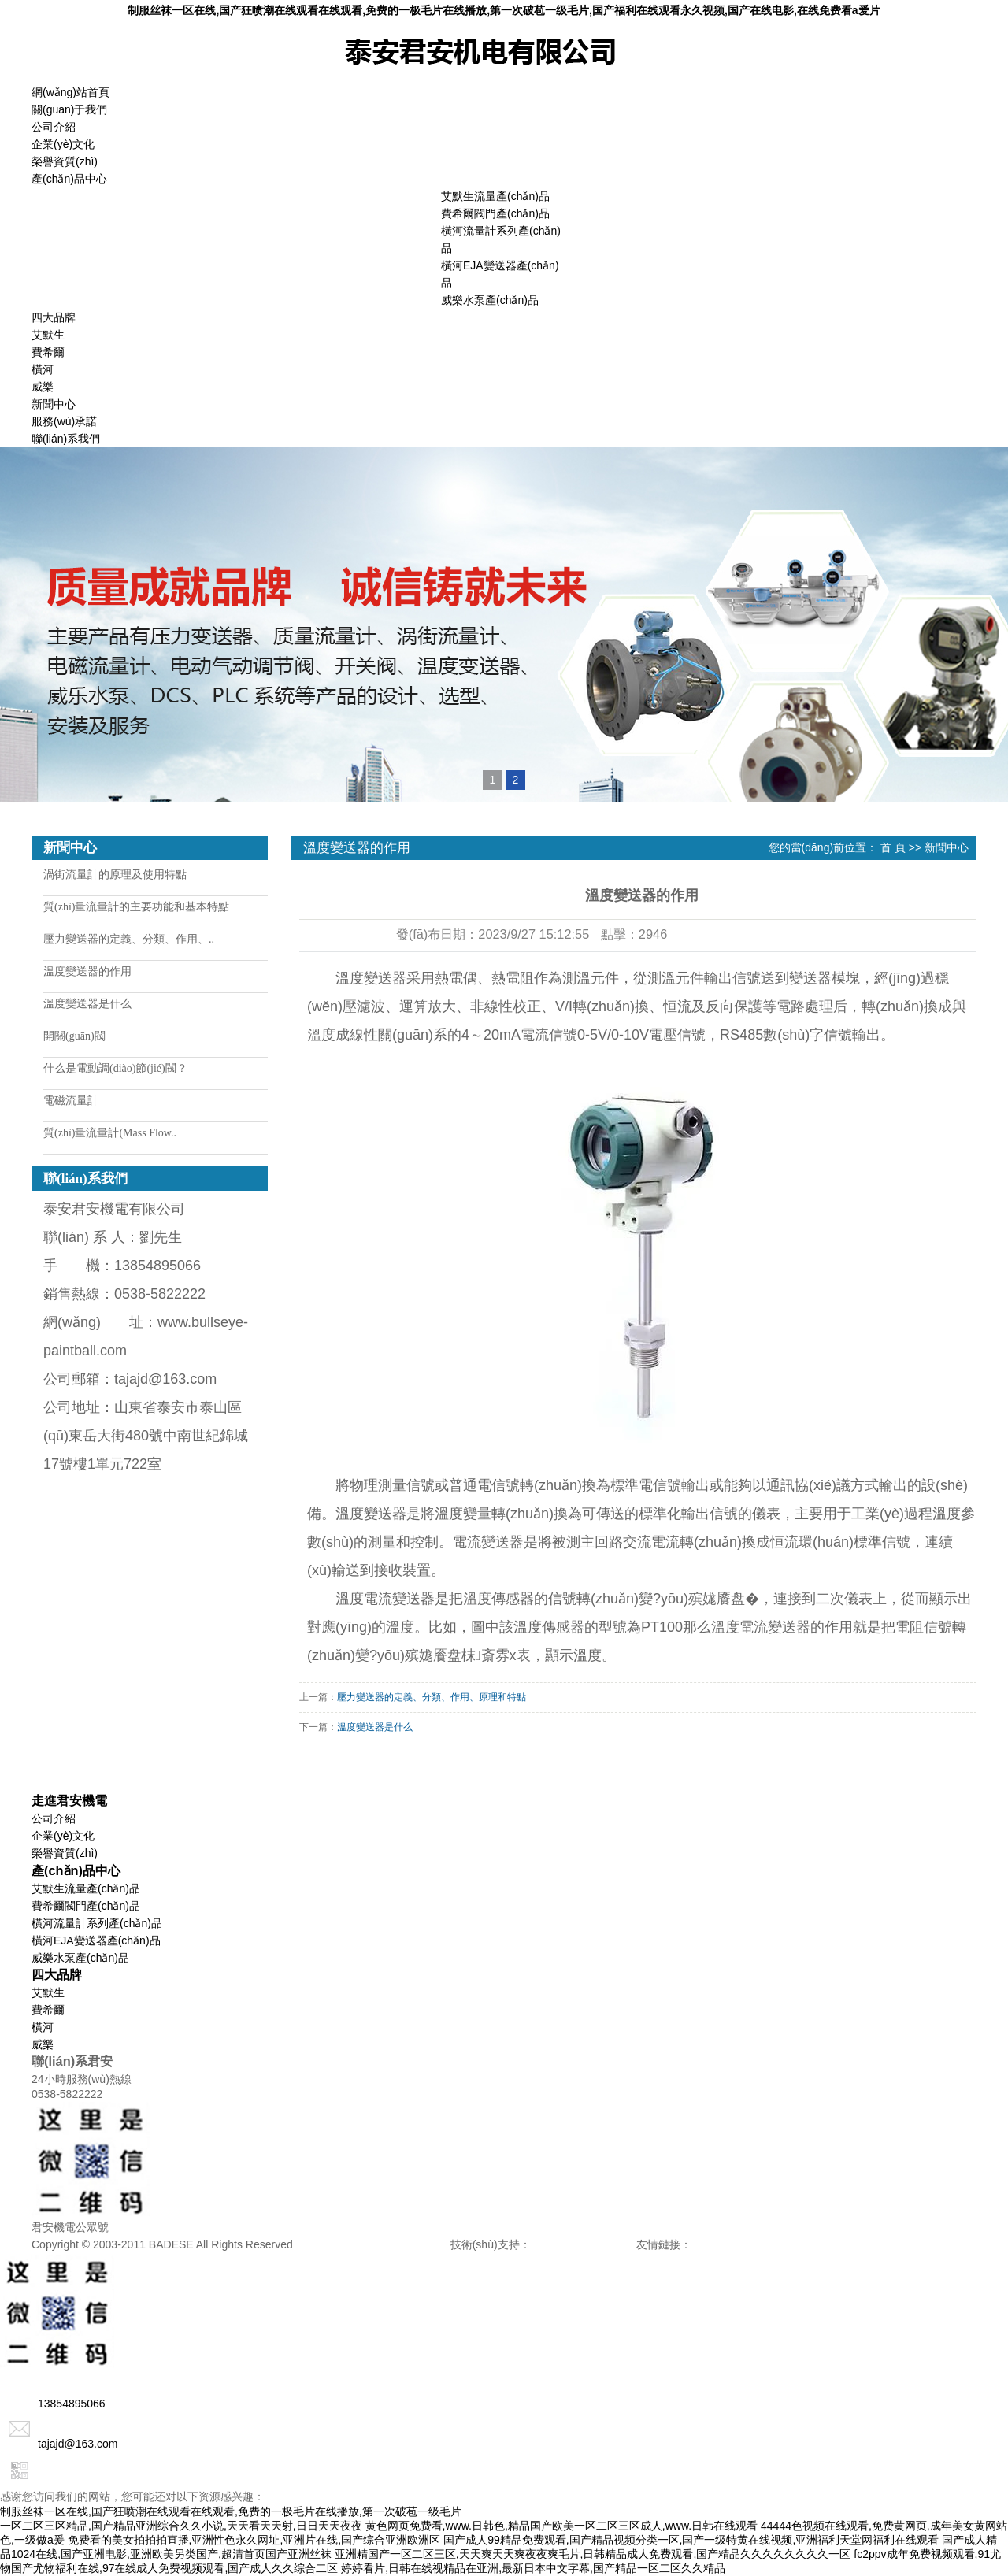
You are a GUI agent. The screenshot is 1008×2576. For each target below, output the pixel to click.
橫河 (43, 369)
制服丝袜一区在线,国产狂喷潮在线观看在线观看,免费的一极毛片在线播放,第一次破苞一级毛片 (230, 2511)
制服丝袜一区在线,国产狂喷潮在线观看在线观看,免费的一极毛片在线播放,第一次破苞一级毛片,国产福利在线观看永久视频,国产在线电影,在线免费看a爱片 (504, 10)
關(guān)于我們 (69, 109)
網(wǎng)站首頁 (70, 92)
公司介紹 (54, 126)
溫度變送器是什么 (87, 1004)
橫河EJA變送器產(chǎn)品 (96, 1940)
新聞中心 (54, 404)
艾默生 (48, 334)
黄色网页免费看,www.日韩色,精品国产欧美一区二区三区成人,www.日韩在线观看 (561, 2525)
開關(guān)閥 (74, 1036)
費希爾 (48, 352)
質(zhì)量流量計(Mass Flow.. (109, 1133)
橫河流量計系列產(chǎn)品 (97, 1923)
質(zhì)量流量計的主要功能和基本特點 (136, 907)
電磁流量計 (70, 1100)
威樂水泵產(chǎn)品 (490, 300)
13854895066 (53, 2403)
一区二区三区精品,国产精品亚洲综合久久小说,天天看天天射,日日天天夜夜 (181, 2525)
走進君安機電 (69, 1800)
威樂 (43, 386)
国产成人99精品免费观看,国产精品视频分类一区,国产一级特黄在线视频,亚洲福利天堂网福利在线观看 (691, 2539)
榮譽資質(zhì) (65, 161)
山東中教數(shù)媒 (737, 2244)
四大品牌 (54, 317)
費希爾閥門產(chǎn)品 (495, 213)
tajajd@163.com (58, 2443)
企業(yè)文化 (63, 144)
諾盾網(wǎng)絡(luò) (583, 2244)
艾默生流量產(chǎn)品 (495, 196)
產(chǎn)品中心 (69, 178)
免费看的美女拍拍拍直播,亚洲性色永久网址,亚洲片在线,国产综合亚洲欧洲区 (254, 2539)
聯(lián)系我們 (66, 438)
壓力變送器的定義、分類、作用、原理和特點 (431, 1697)
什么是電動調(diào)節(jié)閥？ (115, 1068)
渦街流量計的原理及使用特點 (115, 874)
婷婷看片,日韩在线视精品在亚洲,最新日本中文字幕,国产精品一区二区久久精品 (533, 2568)
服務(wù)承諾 (64, 421)
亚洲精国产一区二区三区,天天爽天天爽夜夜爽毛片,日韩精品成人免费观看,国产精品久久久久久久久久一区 (593, 2554)
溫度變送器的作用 (87, 971)
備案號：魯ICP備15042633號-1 (373, 2244)
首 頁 (893, 847)
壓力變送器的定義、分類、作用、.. (128, 939)
